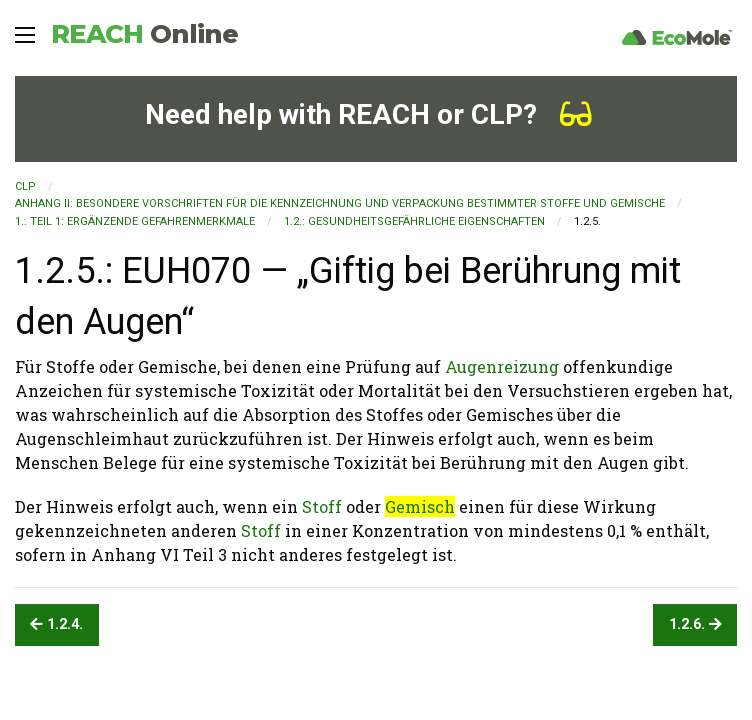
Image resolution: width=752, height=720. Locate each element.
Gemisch (420, 506)
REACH (144, 34)
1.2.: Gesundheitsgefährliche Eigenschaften (414, 221)
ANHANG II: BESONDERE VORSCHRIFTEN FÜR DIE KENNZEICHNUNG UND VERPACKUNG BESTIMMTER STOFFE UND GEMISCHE (340, 203)
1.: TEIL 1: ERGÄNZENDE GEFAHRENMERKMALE (135, 221)
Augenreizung (502, 366)
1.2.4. (56, 624)
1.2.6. (695, 624)
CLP (25, 186)
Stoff (322, 506)
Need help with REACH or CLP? (368, 114)
